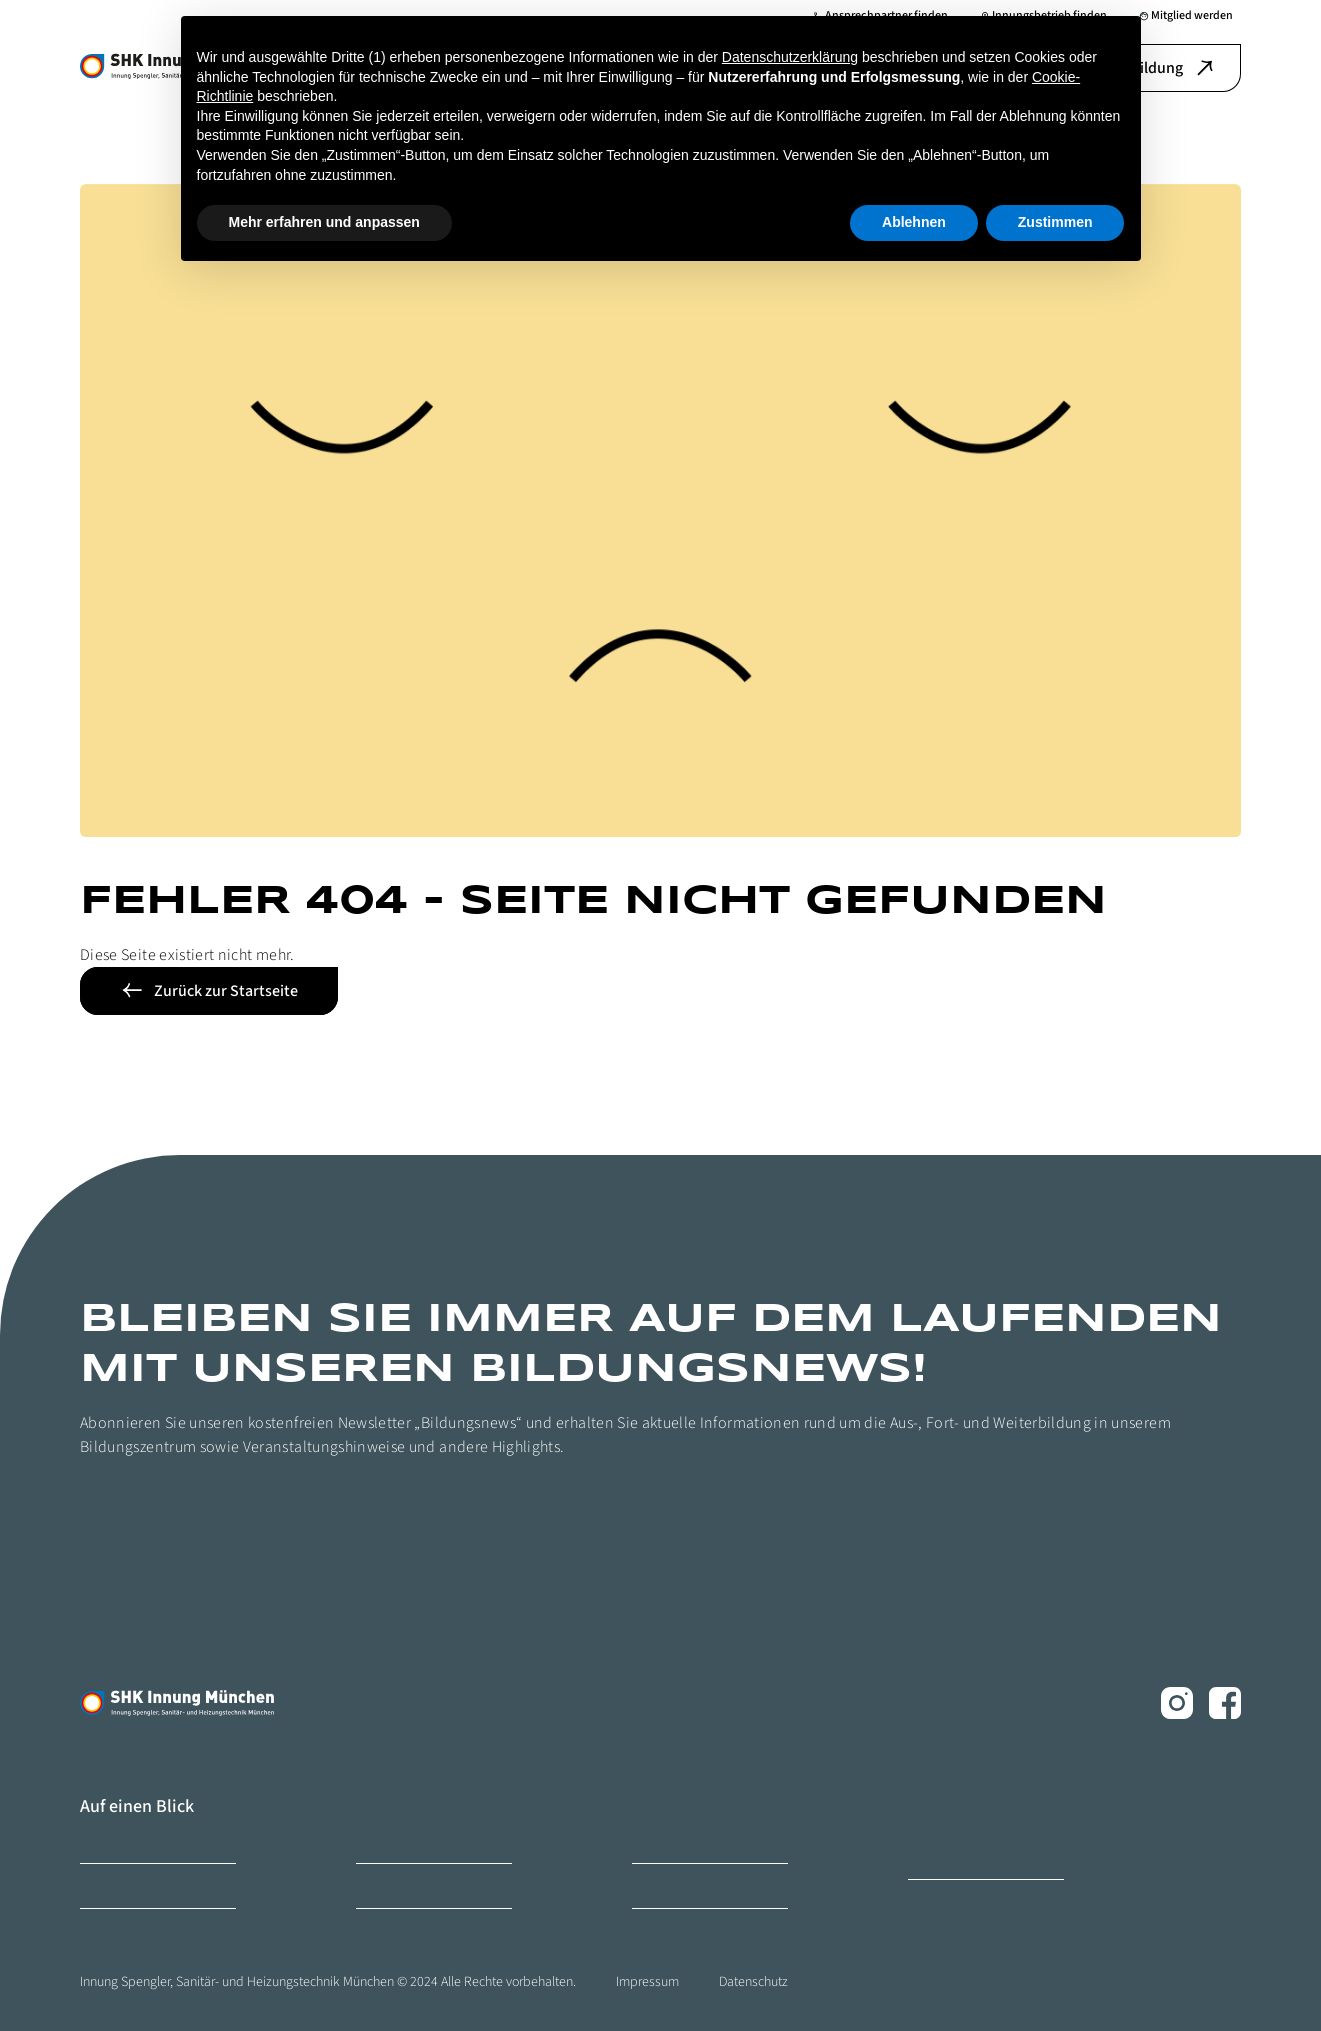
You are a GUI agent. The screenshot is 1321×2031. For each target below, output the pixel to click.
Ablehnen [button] (914, 222)
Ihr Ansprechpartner (407, 1885)
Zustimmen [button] (1055, 222)
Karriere (376, 1840)
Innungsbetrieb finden (689, 1840)
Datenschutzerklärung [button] (790, 57)
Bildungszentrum (124, 1840)
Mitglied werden (121, 1885)
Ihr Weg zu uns (668, 1885)
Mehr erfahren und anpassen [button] (324, 222)
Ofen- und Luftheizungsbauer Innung (983, 1848)
